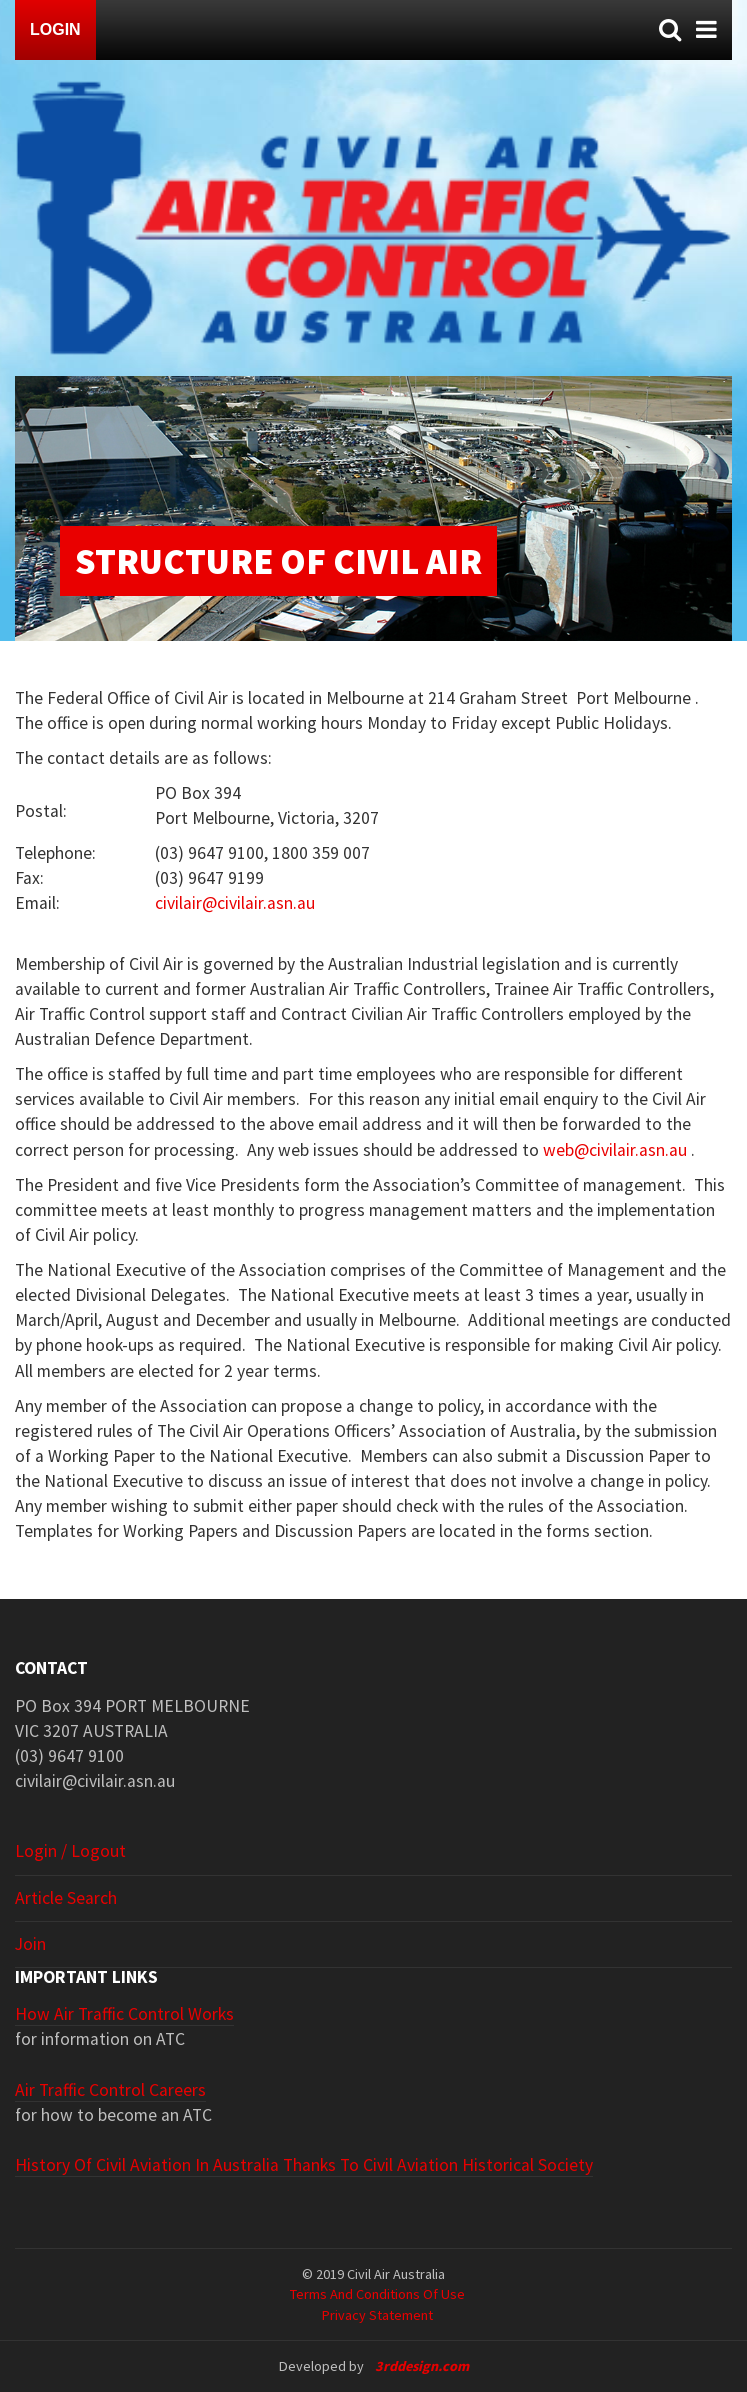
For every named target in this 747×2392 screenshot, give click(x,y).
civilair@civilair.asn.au (235, 903)
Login (55, 29)
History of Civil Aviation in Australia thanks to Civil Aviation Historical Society (304, 2165)
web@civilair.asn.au (615, 1150)
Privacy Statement (377, 2315)
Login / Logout (70, 1851)
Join (30, 1944)
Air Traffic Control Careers (110, 2090)
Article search (66, 1898)
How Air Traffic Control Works (124, 2014)
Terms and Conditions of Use (377, 2294)
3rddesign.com (422, 2366)
